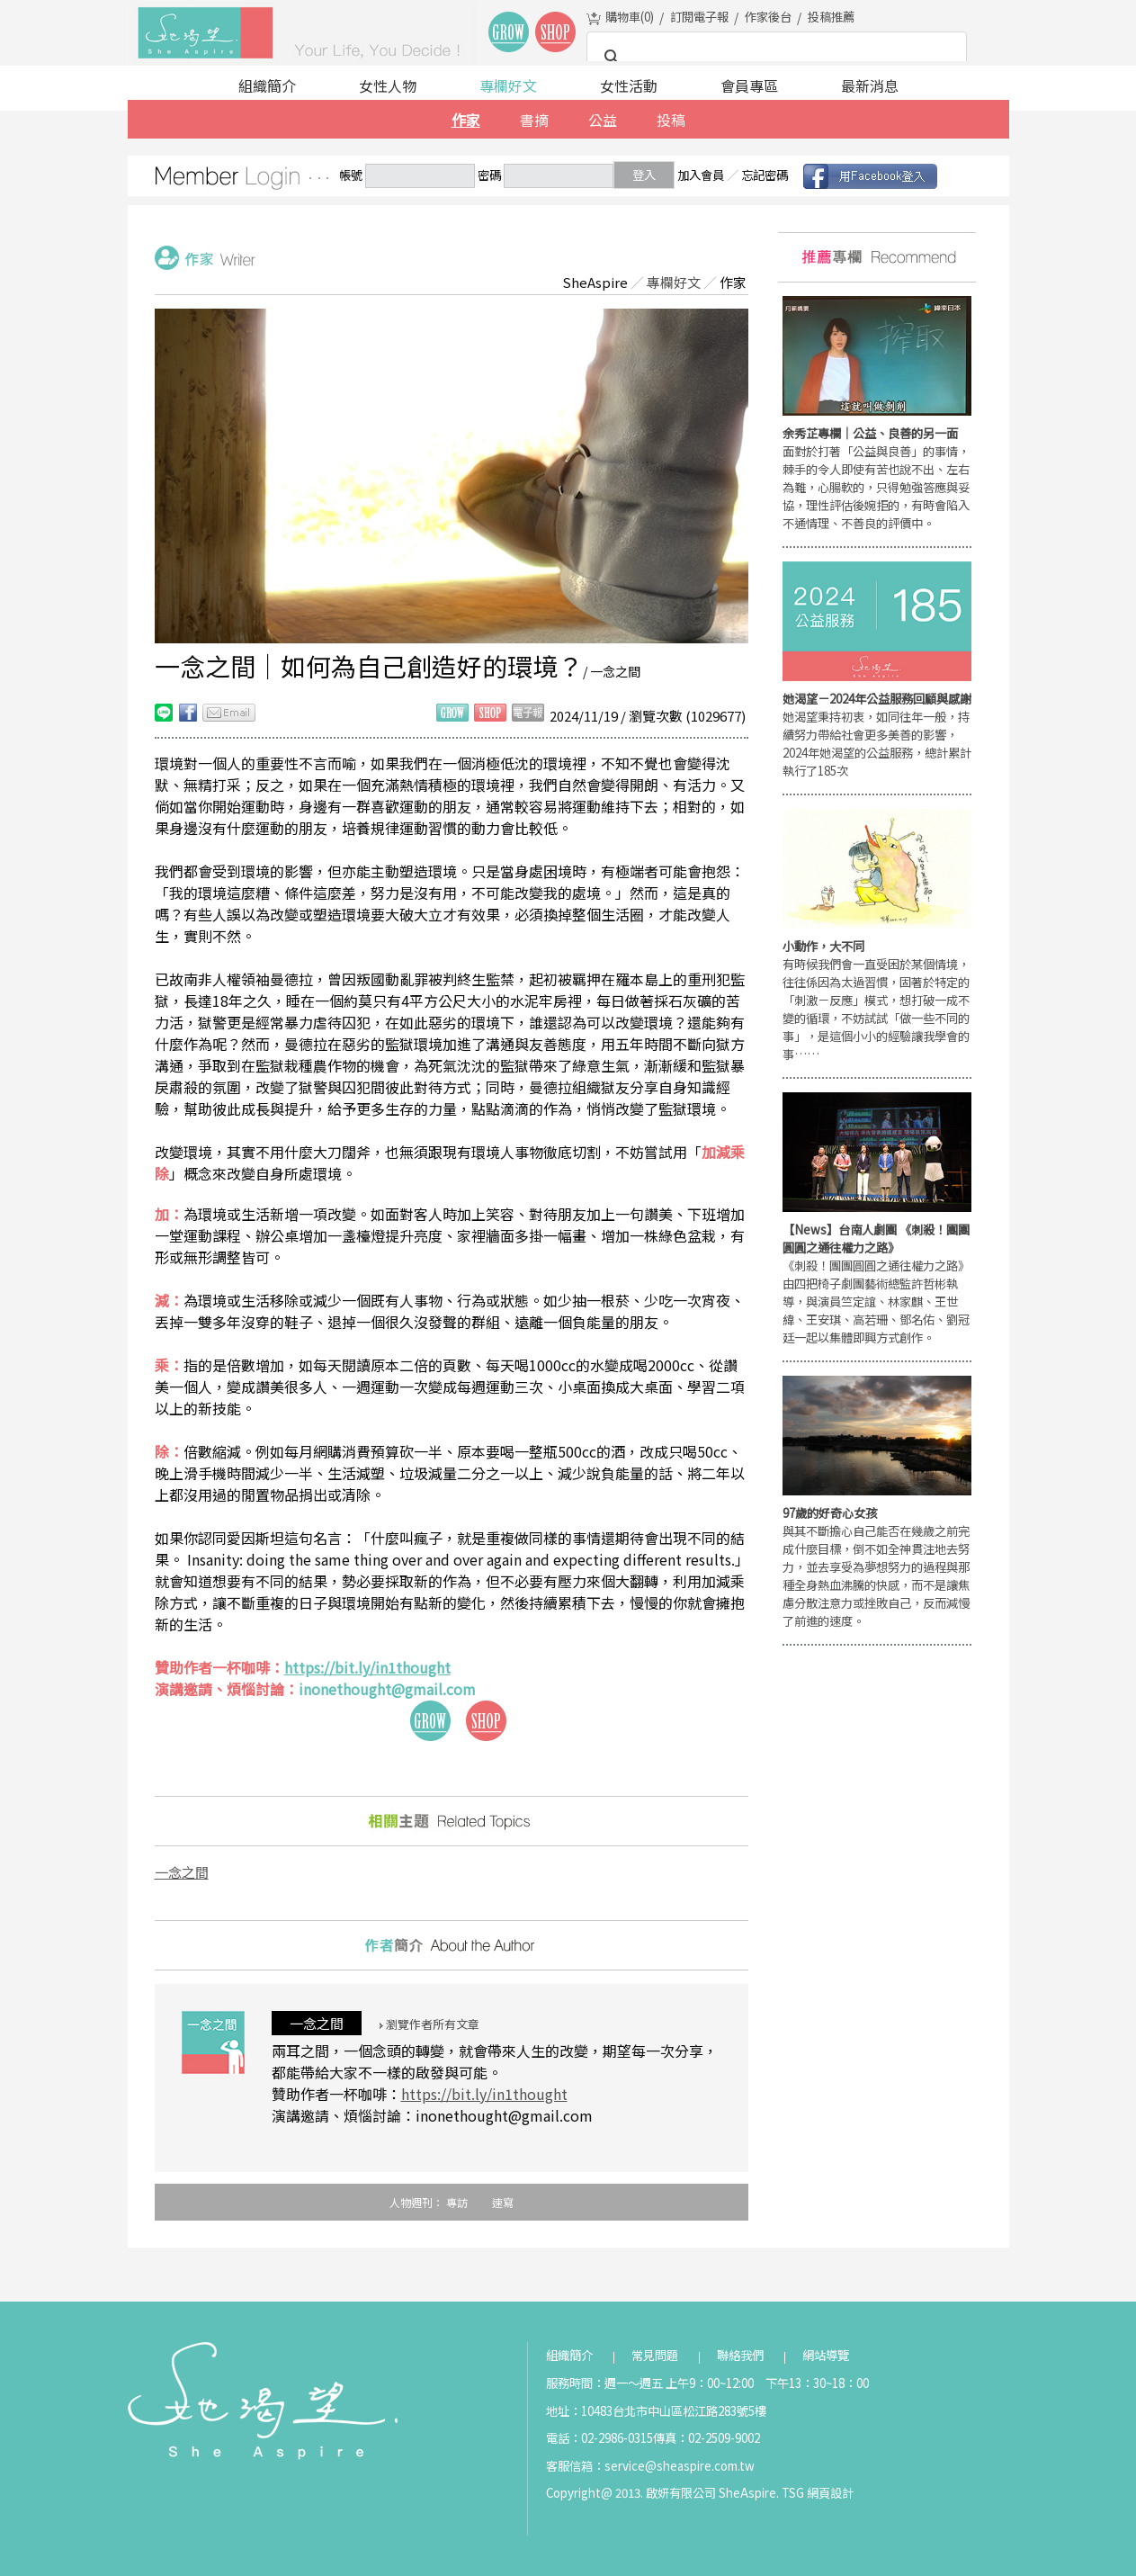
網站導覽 (825, 2355)
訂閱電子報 (699, 16)
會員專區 (749, 85)
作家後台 (768, 16)
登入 (644, 175)
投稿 (671, 119)
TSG (793, 2492)
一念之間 (182, 1871)
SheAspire (595, 282)
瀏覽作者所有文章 (429, 2024)
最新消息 (870, 85)
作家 (466, 119)
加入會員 (700, 175)
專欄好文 (508, 85)
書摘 (534, 119)
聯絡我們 (740, 2355)
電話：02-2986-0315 (599, 2437)
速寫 (503, 2202)
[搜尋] (774, 57)
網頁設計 (830, 2492)
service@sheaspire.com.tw (679, 2465)
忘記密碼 (764, 175)
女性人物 (387, 85)
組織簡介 (267, 85)
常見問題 (654, 2355)
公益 (602, 119)
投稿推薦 (831, 16)
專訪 (457, 2202)
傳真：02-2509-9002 (706, 2437)
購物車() (629, 16)
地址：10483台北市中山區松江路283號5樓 (656, 2410)
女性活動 (628, 85)
